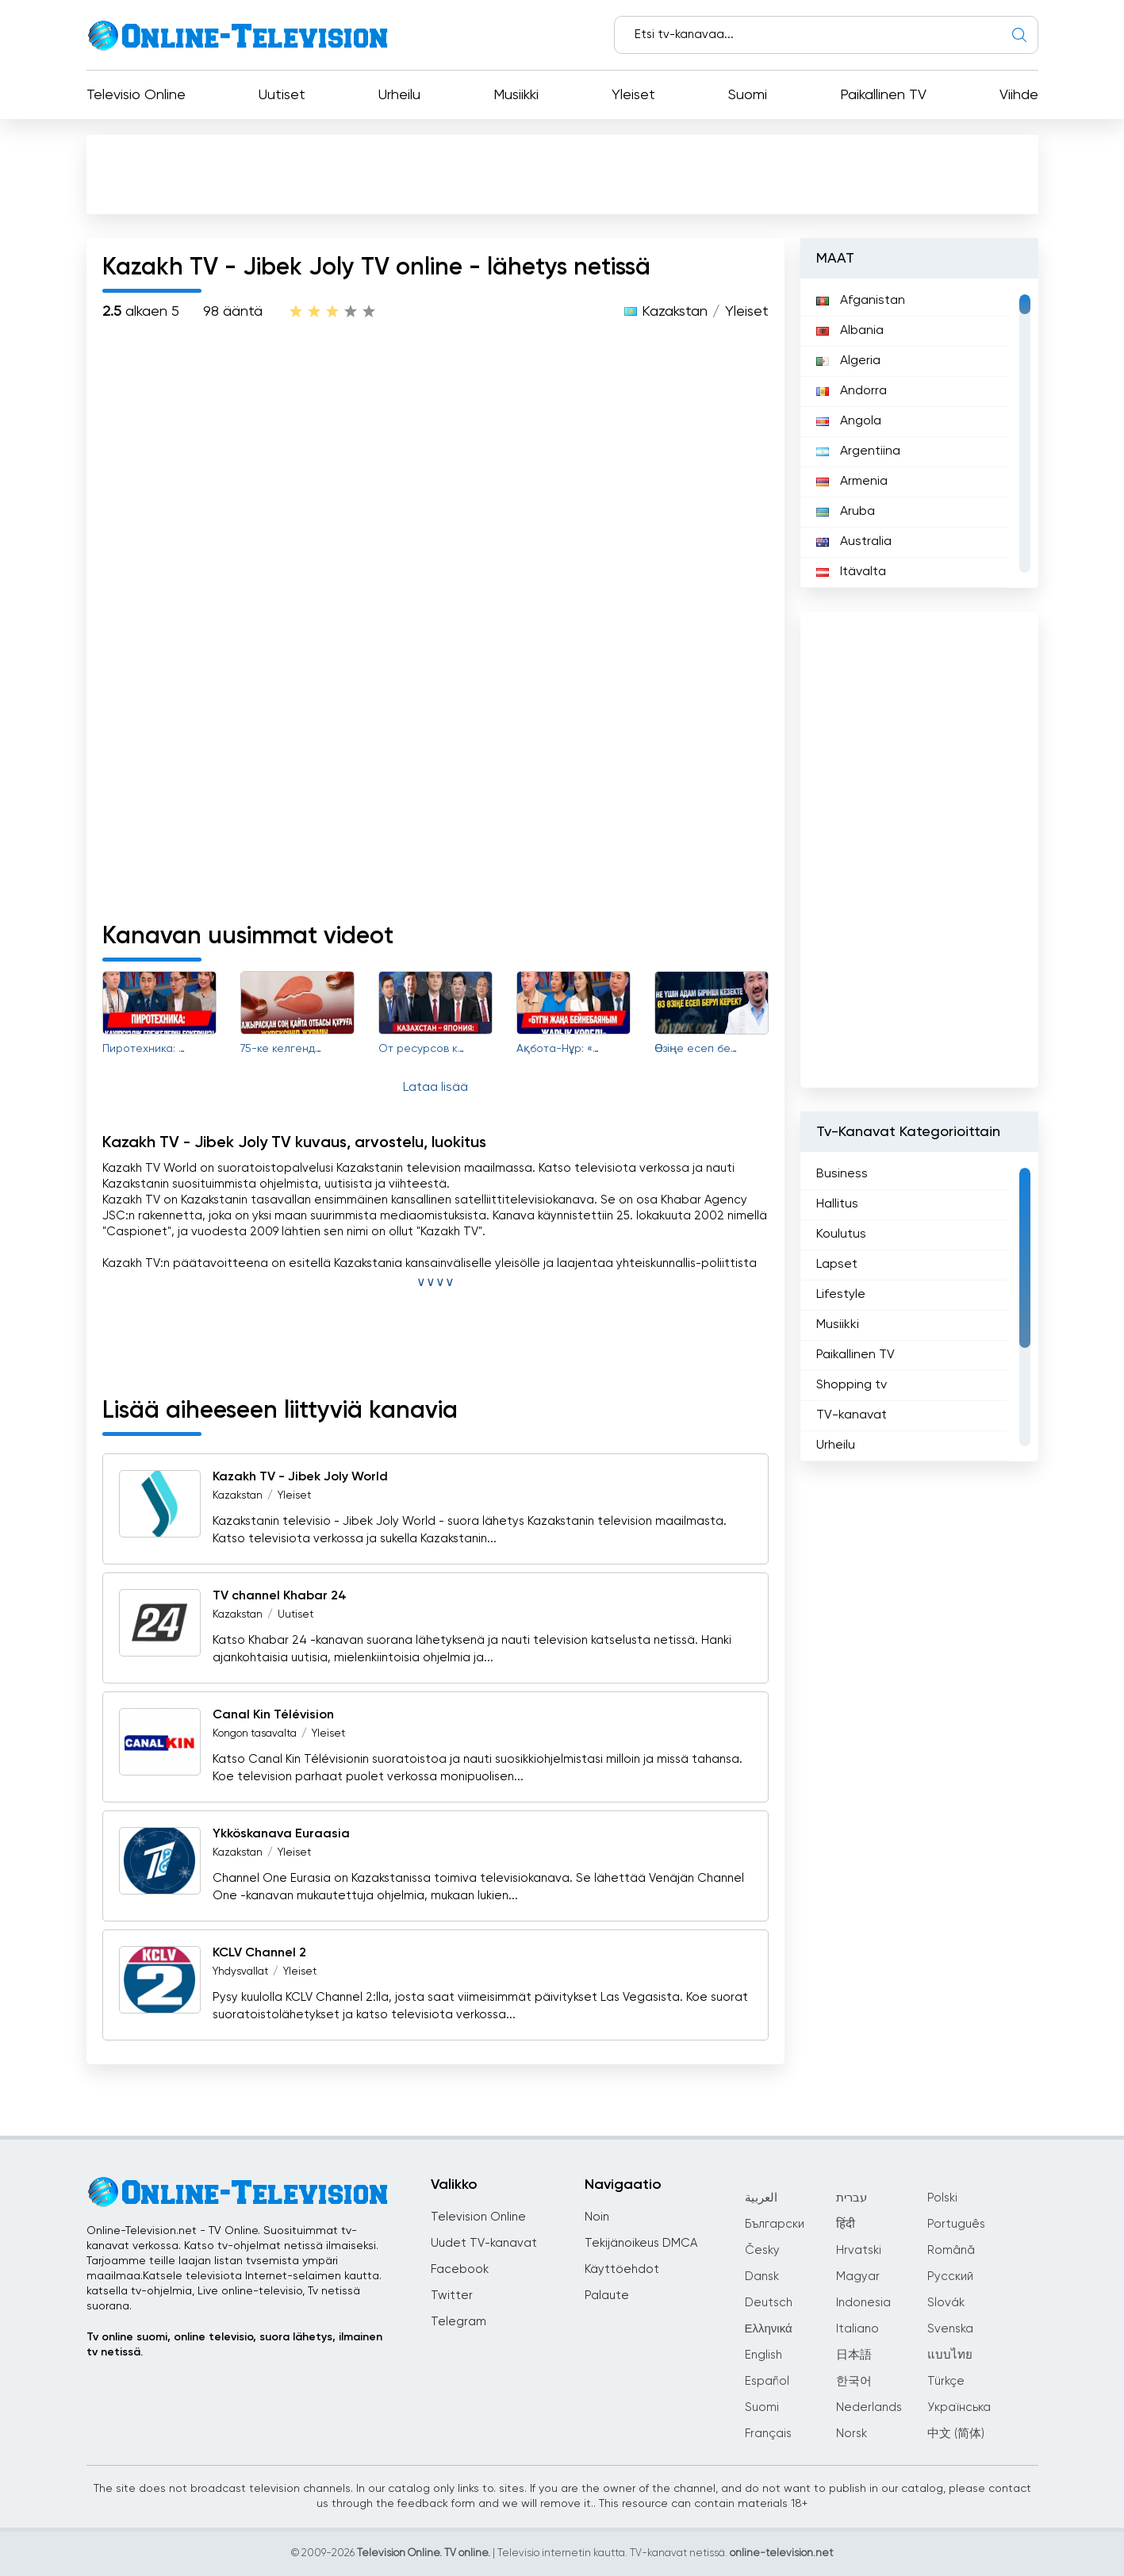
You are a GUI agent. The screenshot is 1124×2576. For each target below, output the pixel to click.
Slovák (946, 2303)
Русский (950, 2276)
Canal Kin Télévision (273, 1715)
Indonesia (863, 2303)
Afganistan (860, 300)
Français (768, 2434)
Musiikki (516, 95)
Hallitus (837, 1204)
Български (774, 2224)
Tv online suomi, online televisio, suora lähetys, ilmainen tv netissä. (234, 2345)
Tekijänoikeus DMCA (641, 2243)
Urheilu (399, 95)
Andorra (851, 391)
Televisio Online (136, 95)
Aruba (845, 511)
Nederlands (869, 2407)
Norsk (851, 2434)
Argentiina (858, 451)
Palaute (607, 2296)
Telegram (458, 2322)
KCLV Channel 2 (259, 1953)
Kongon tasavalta (255, 1734)
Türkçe (946, 2381)
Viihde (1018, 95)
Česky (762, 2250)
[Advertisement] (566, 177)
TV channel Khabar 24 (280, 1596)
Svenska (950, 2329)
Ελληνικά (768, 2329)
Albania (850, 330)
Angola (848, 421)
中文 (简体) (955, 2434)
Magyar (858, 2276)
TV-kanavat (851, 1415)
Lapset (836, 1264)
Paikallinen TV (883, 95)
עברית (851, 2198)
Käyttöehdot (622, 2269)
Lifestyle (840, 1294)
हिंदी (845, 2224)
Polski (942, 2198)
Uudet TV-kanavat (484, 2243)
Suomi (747, 95)
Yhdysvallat (240, 1972)
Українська (959, 2407)
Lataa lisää (435, 1087)
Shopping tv (851, 1385)
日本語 (854, 2355)
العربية (761, 2198)
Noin (597, 2217)
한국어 (854, 2381)
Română (951, 2250)
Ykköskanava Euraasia (281, 1834)
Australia (854, 542)
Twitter (452, 2296)
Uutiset (282, 95)
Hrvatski (858, 2250)
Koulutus (841, 1234)
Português (956, 2224)
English (763, 2355)
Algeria (848, 361)
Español (767, 2381)
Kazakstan (675, 312)
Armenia (852, 481)
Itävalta (851, 572)
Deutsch (768, 2303)
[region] (919, 433)
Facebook (460, 2269)
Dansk (762, 2276)
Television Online (478, 2217)
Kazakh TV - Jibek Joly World (300, 1477)
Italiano (857, 2329)
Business (842, 1174)
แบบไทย (949, 2355)
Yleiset (633, 95)
